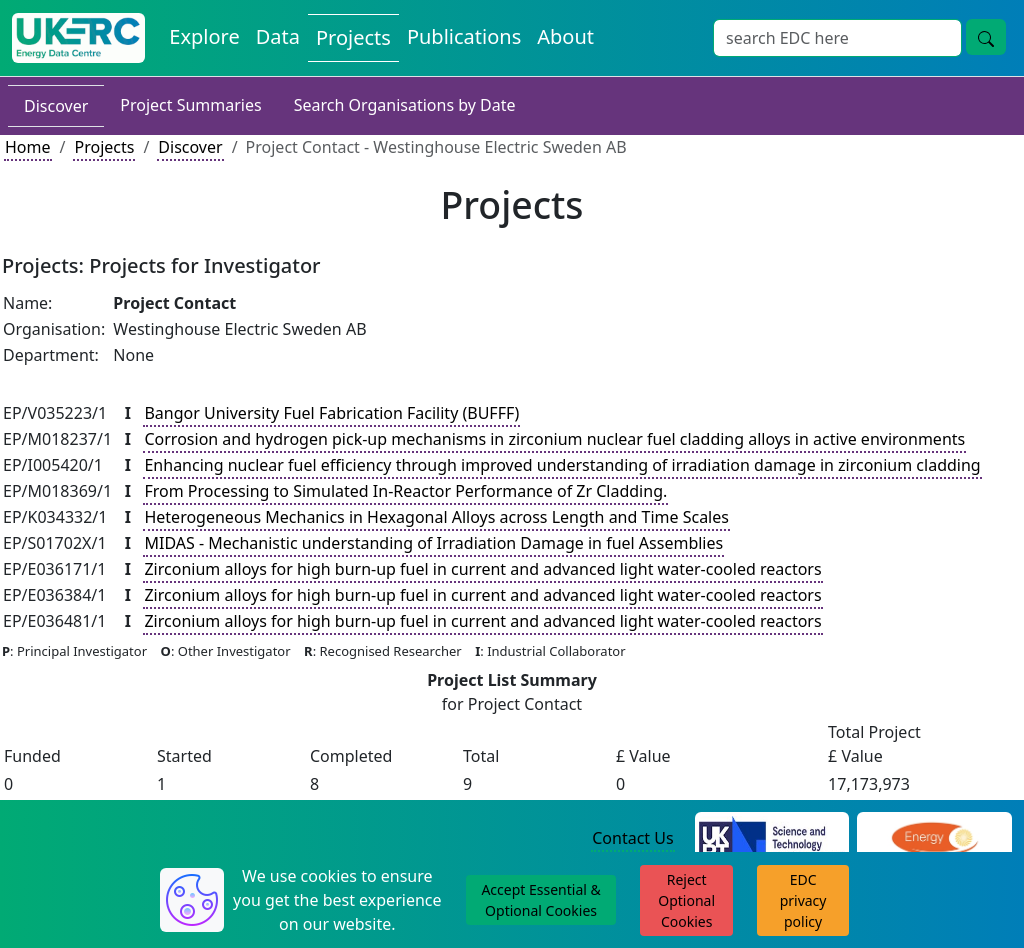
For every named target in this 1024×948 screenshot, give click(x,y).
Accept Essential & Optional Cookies (540, 900)
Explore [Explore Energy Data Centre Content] (204, 36)
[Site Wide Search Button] (986, 37)
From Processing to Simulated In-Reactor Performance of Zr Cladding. (405, 491)
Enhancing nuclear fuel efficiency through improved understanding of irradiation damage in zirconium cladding (562, 465)
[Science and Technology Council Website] (772, 839)
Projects (104, 147)
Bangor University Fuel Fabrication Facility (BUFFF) (331, 413)
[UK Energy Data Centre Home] (78, 38)
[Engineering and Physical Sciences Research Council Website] (934, 839)
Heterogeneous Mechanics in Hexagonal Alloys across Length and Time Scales (436, 517)
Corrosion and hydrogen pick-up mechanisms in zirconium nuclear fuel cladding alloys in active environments (554, 439)
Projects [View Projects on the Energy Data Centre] (353, 37)
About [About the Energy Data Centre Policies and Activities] (565, 36)
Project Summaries (190, 105)
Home (28, 147)
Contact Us (632, 838)
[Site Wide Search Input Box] (837, 38)
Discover (56, 106)
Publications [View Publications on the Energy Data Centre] (464, 36)
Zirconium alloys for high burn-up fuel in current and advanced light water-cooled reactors (482, 569)
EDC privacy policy (803, 900)
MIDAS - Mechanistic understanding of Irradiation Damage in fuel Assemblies (433, 543)
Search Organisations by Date (405, 105)
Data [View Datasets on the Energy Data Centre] (278, 36)
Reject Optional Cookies (686, 900)
